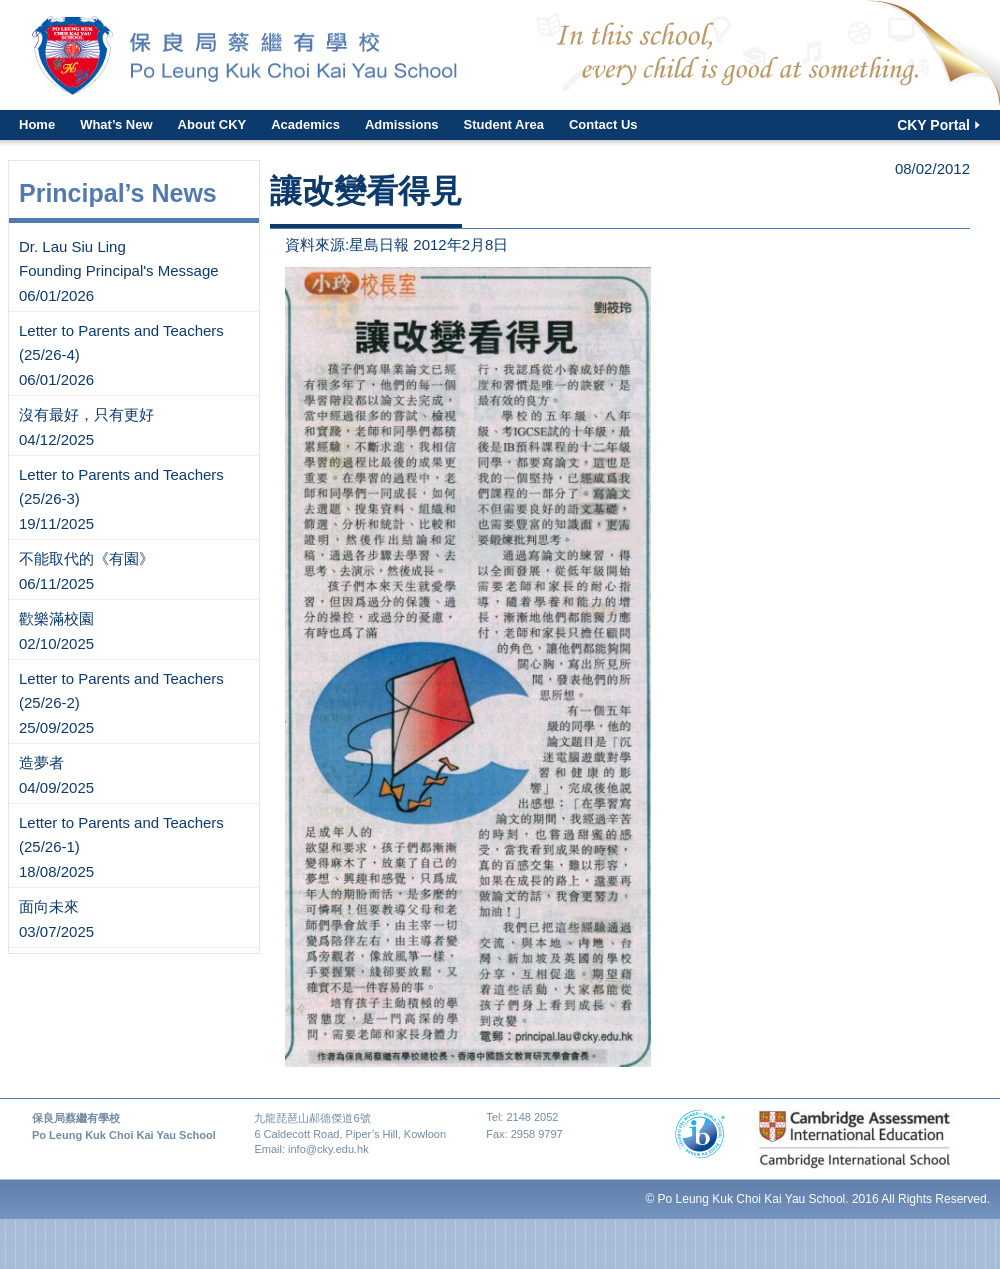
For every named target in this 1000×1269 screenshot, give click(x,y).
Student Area (504, 124)
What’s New (116, 124)
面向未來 (49, 906)
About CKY (212, 124)
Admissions (402, 124)
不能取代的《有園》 (86, 558)
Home (37, 124)
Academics (305, 124)
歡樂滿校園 (56, 618)
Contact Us (603, 124)
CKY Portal (933, 125)
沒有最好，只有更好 (86, 414)
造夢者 (41, 762)
